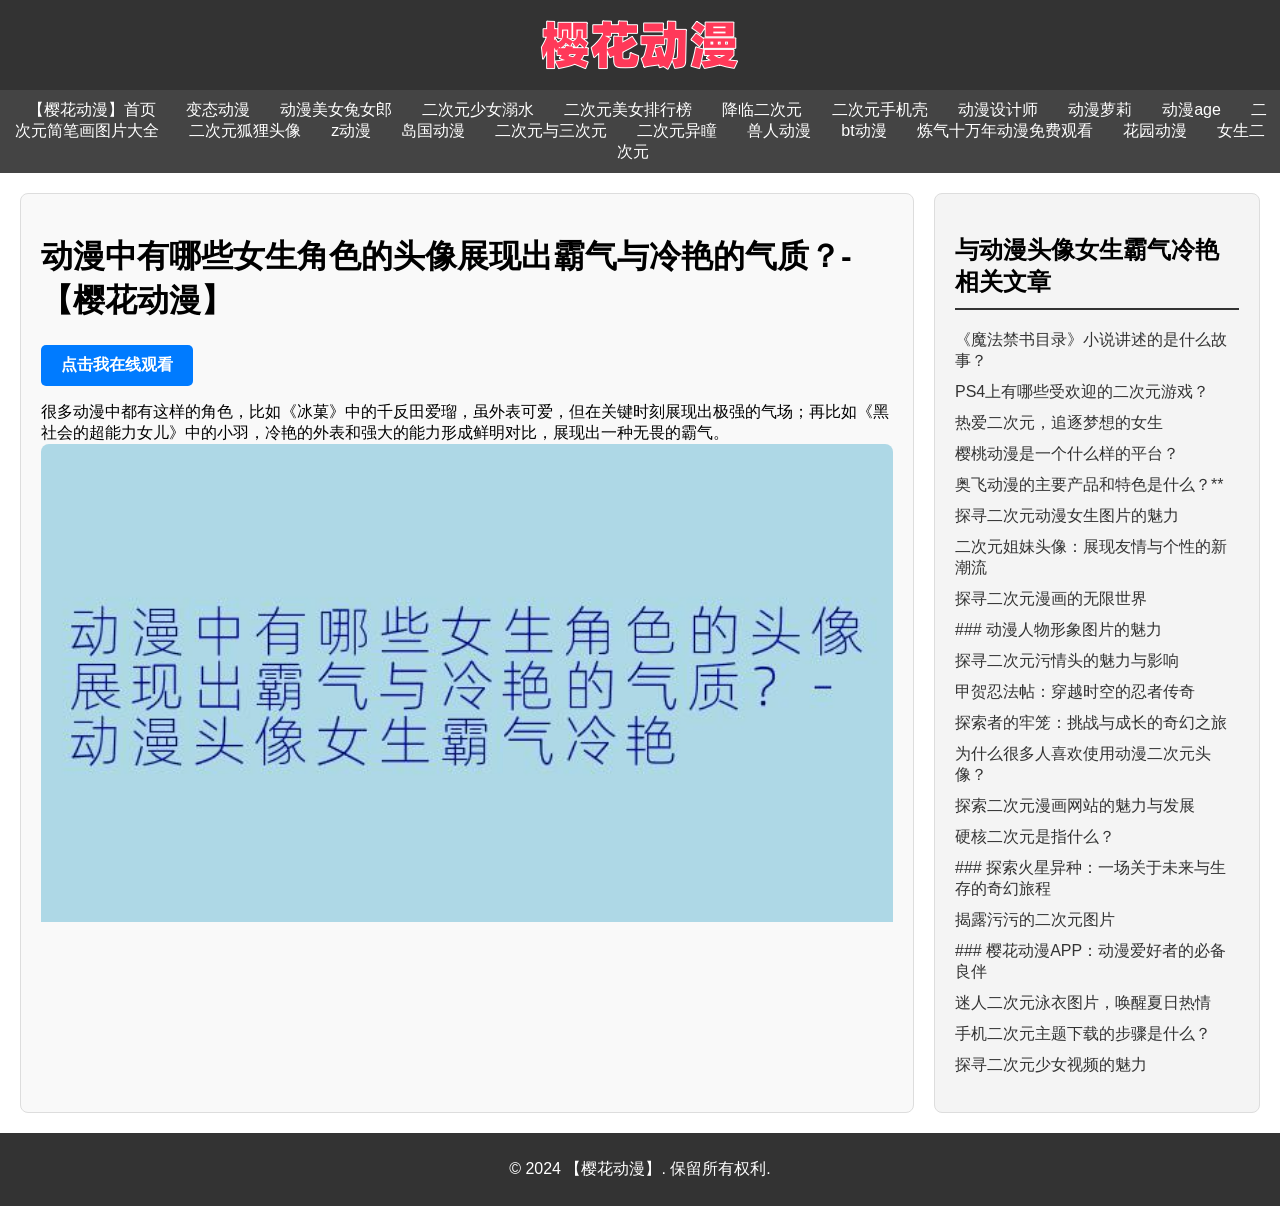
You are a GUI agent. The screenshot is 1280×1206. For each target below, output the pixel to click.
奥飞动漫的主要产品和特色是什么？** (1089, 484)
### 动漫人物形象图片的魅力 (1058, 629)
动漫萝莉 (1100, 109)
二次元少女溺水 (478, 109)
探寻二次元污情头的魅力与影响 (1067, 660)
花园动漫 (1155, 130)
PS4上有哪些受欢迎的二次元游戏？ (1082, 391)
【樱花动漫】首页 (92, 109)
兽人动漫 (779, 130)
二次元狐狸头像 (245, 130)
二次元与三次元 (551, 130)
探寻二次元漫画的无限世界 (1051, 598)
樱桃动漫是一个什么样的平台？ (1067, 453)
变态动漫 (218, 109)
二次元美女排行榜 (628, 109)
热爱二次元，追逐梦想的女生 (1059, 422)
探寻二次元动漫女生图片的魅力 (1067, 515)
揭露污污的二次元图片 (1035, 919)
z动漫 (351, 130)
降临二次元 (762, 109)
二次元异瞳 (677, 130)
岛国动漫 (433, 130)
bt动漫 (863, 130)
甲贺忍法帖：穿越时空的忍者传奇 (1075, 691)
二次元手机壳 (880, 109)
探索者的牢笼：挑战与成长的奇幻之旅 (1091, 722)
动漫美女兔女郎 (336, 109)
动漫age (1191, 109)
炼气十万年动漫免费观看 (1005, 130)
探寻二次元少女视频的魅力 (1051, 1064)
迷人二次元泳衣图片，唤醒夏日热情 (1083, 1002)
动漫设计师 (998, 109)
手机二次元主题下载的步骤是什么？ (1083, 1033)
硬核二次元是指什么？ (1035, 836)
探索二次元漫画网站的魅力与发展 (1075, 805)
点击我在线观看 (117, 364)
